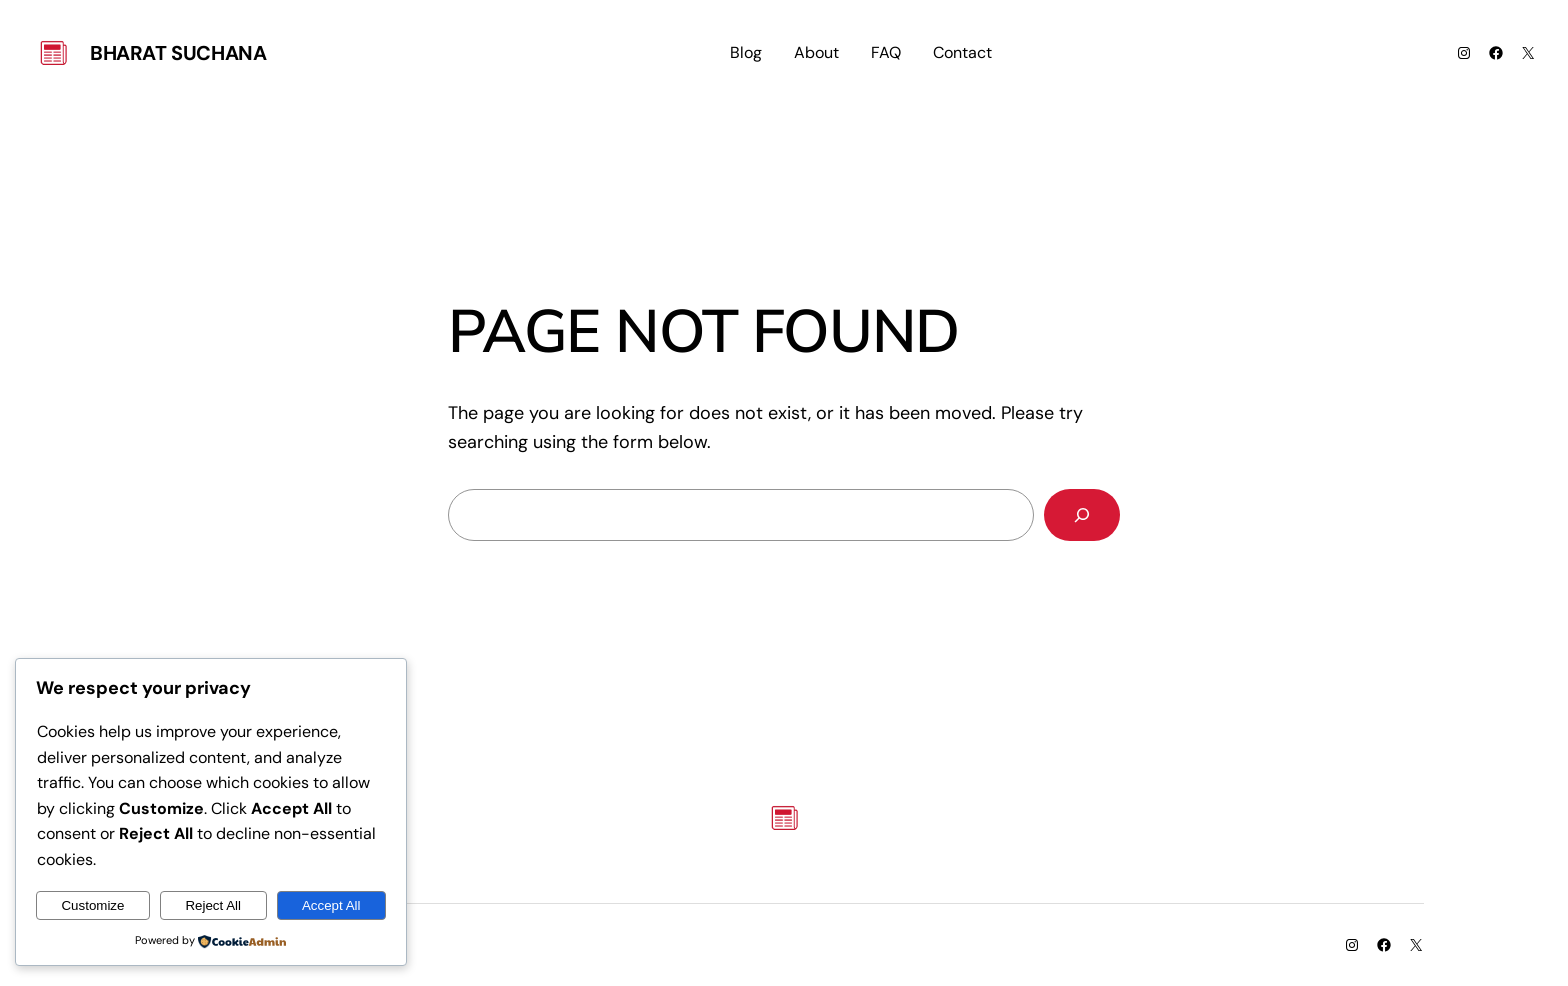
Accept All (331, 905)
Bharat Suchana (178, 53)
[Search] (1082, 515)
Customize (92, 905)
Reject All (213, 905)
